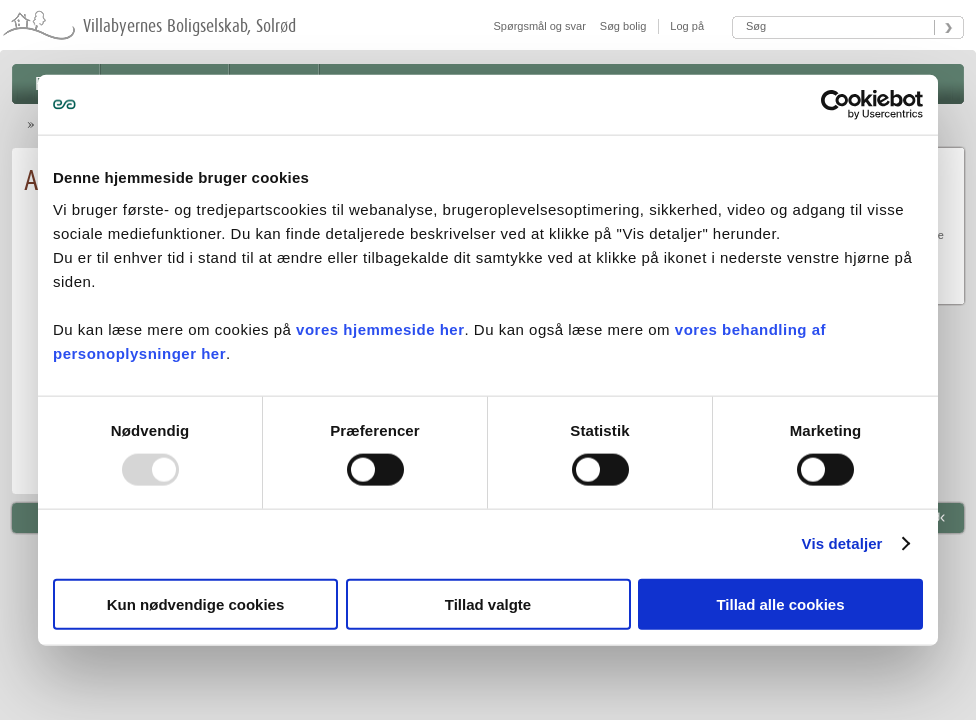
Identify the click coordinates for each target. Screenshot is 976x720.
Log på (685, 26)
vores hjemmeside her (380, 328)
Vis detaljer (842, 543)
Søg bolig (623, 26)
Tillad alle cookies (780, 603)
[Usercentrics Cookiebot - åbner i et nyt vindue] (835, 105)
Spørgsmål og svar (540, 26)
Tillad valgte (488, 603)
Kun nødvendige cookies (196, 603)
